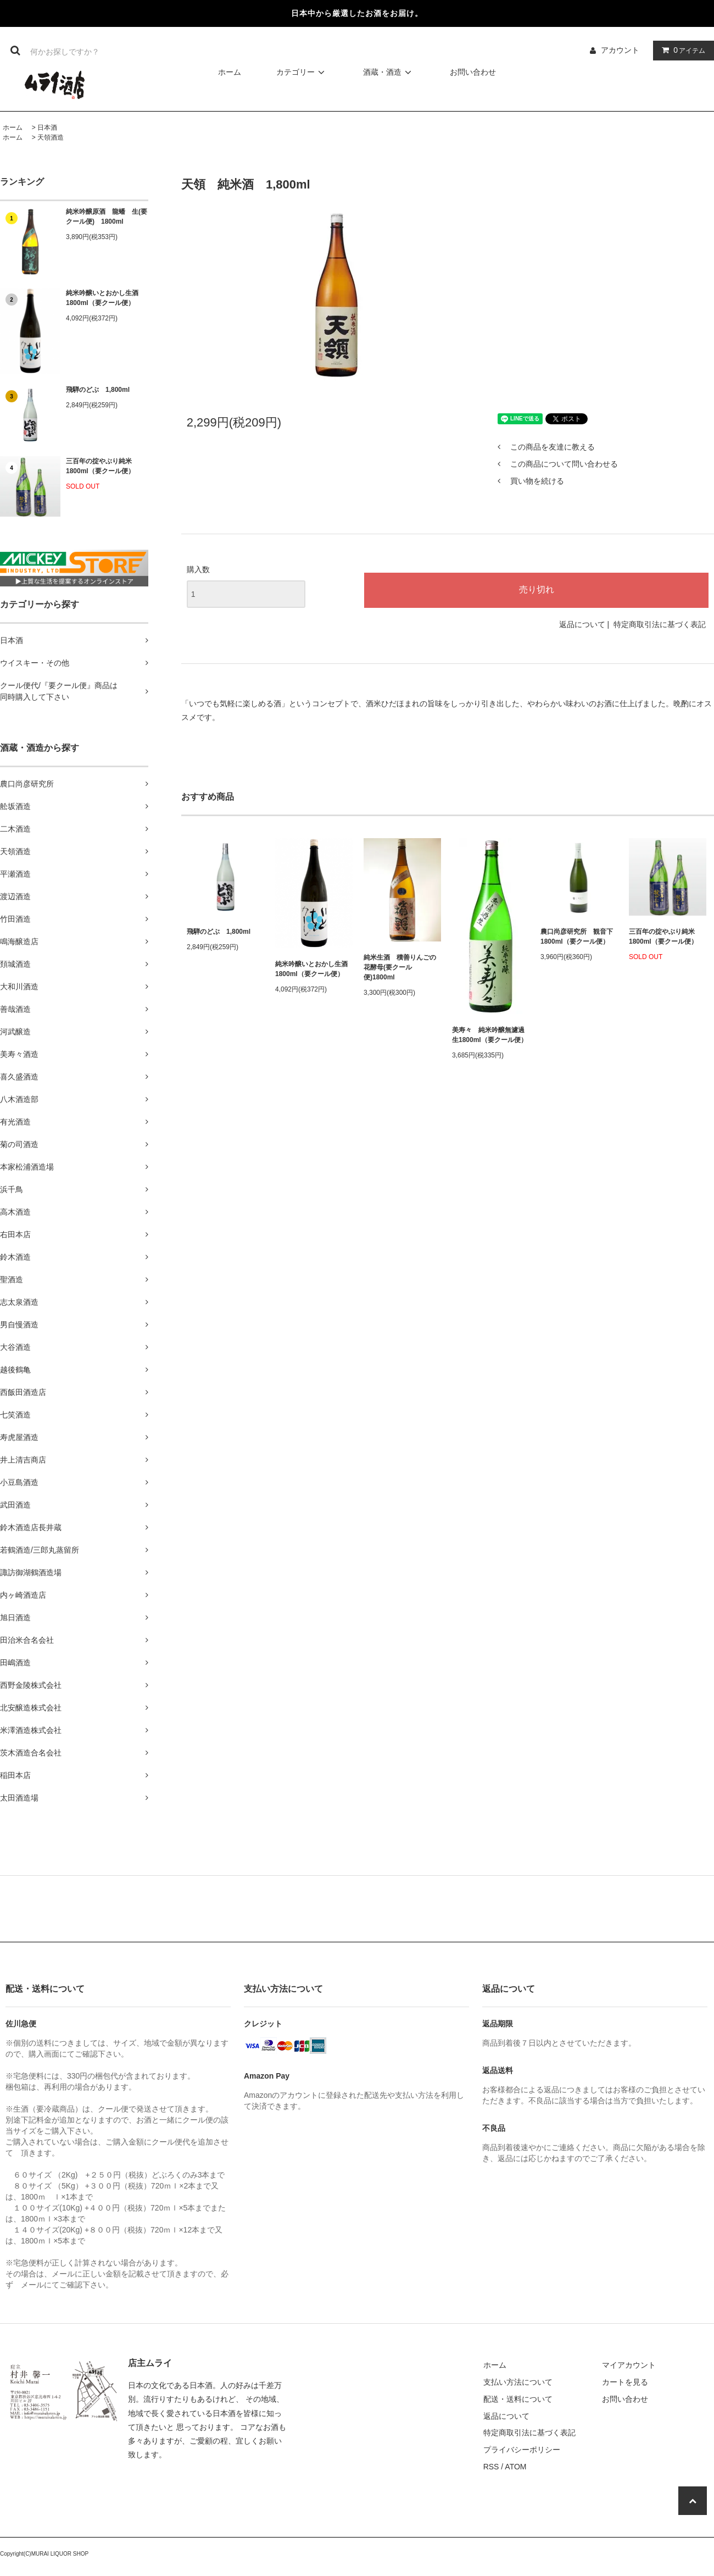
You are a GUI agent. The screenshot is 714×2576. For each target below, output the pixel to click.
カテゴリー (302, 72)
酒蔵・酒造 (389, 72)
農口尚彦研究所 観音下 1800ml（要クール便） (576, 936)
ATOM (515, 2466)
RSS (491, 2466)
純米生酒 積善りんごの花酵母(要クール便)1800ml (400, 967)
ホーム (229, 72)
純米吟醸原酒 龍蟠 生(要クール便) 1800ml (106, 216)
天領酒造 (50, 137)
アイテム (681, 50)
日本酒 (47, 127)
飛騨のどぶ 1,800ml (98, 390)
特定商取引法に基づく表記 (659, 624)
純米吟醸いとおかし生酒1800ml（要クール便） (102, 298)
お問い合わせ (473, 72)
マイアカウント (629, 2365)
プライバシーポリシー (521, 2449)
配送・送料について (518, 2399)
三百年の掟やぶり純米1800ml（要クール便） (100, 466)
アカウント (620, 50)
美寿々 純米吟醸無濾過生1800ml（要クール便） (489, 1035)
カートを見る (625, 2382)
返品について (582, 624)
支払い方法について (518, 2382)
